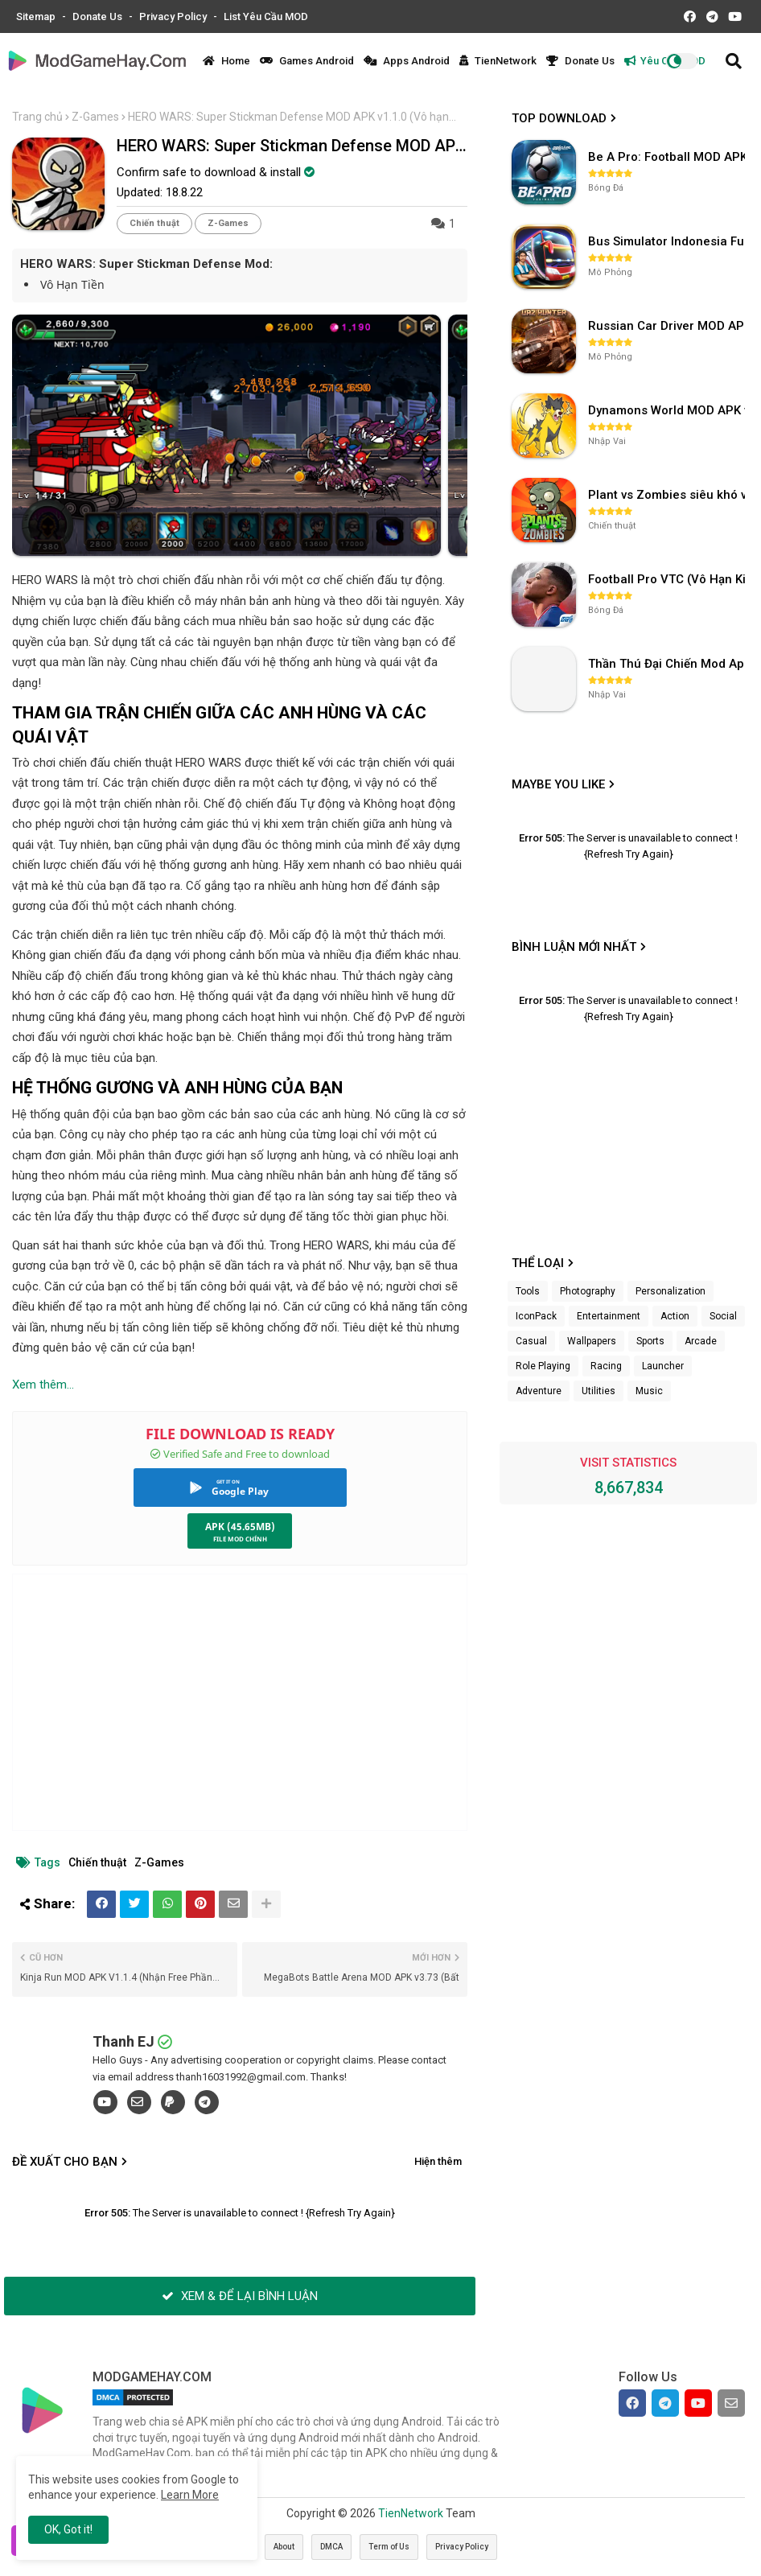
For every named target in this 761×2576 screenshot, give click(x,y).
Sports (650, 1341)
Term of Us (388, 2546)
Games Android (307, 61)
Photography (587, 1291)
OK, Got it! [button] (68, 2529)
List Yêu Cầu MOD (266, 16)
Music (649, 1391)
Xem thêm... (43, 1384)
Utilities (598, 1391)
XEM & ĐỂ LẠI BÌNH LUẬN (240, 2296)
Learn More (190, 2494)
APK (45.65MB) (240, 1526)
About (284, 2546)
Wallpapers (591, 1341)
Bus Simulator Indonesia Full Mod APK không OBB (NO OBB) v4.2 (668, 241)
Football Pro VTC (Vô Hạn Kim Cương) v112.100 (668, 579)
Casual (531, 1341)
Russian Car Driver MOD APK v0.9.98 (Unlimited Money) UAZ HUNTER (668, 326)
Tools (528, 1291)
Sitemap (37, 16)
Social (723, 1316)
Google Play (240, 1491)
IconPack (536, 1316)
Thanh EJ (123, 2041)
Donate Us (98, 16)
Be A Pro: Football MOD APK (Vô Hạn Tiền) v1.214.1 (668, 157)
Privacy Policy (174, 16)
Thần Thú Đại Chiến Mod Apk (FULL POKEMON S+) (668, 663)
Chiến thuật (154, 223)
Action (674, 1316)
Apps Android (407, 61)
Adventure (538, 1391)
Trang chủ (37, 116)
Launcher (663, 1366)
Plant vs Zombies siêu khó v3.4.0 (668, 495)
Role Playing (543, 1366)
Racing (606, 1366)
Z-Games (95, 116)
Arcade (701, 1341)
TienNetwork (498, 61)
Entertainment (608, 1316)
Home (226, 61)
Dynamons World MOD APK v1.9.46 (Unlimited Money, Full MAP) (668, 410)
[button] (734, 61)
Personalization (670, 1291)
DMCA (331, 2546)
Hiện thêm (438, 2161)
